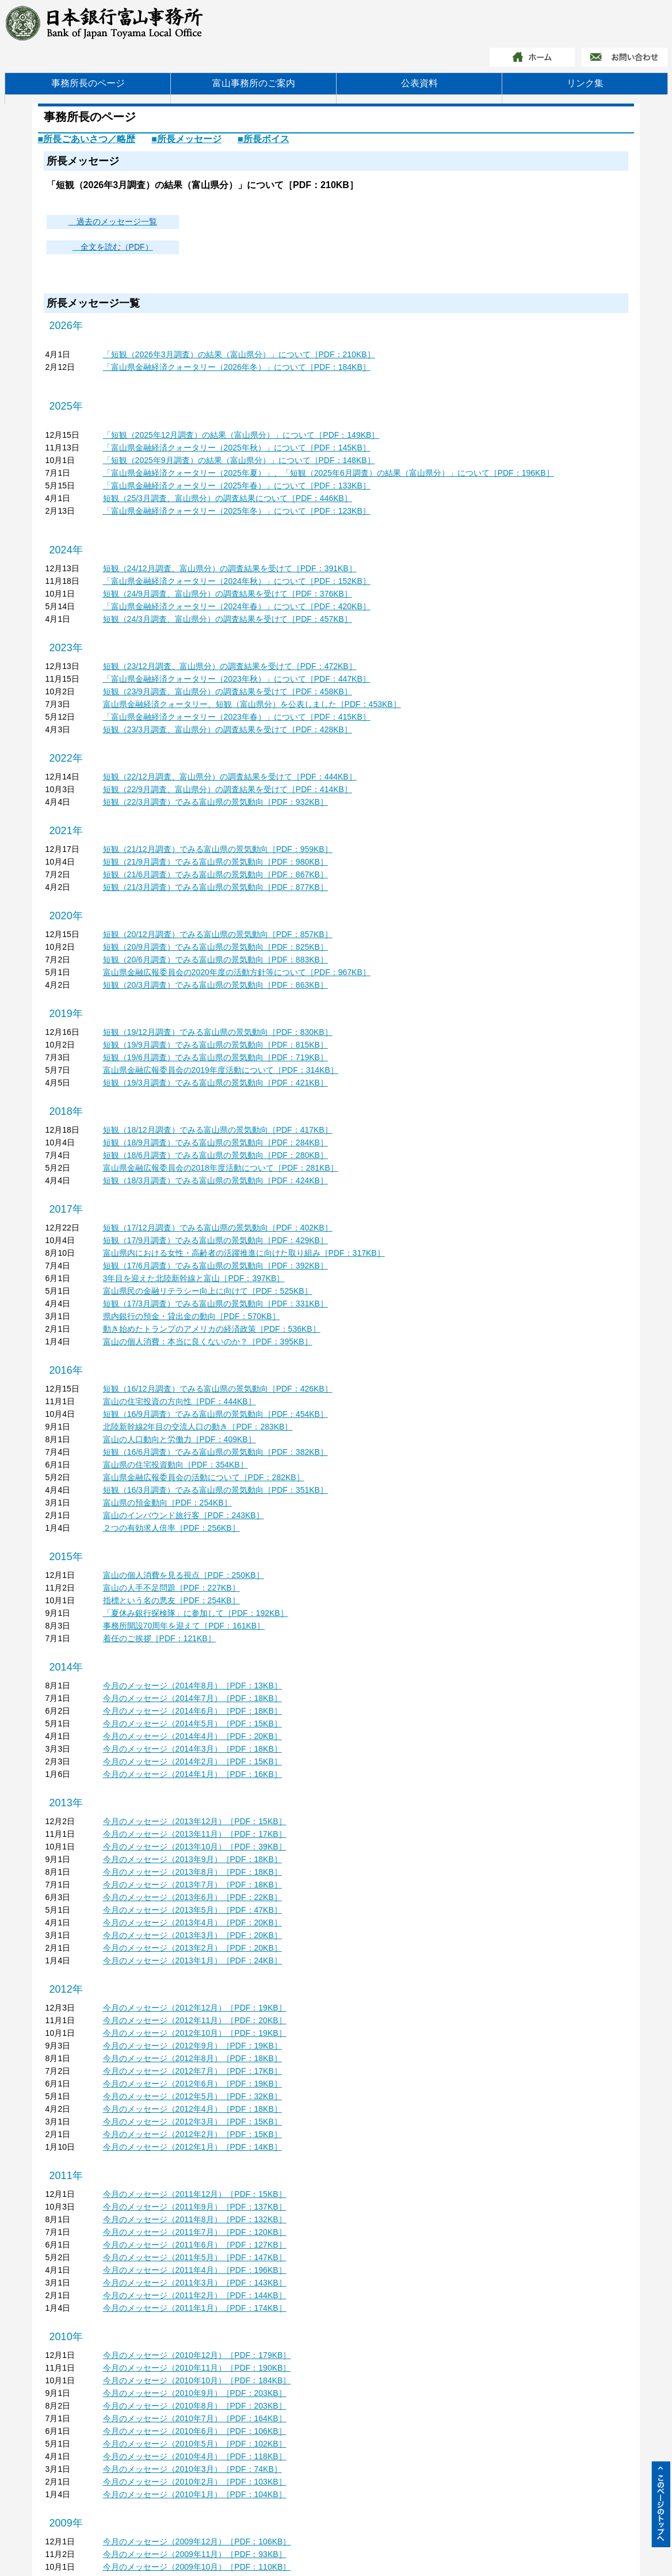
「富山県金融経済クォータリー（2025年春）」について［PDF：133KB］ (237, 485)
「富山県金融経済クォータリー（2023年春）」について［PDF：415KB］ (237, 716)
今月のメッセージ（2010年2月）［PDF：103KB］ (195, 2481)
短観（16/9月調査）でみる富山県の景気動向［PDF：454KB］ (215, 1414)
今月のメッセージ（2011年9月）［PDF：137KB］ (195, 2206)
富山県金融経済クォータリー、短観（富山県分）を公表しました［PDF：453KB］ (252, 704)
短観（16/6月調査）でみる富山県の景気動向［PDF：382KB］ (215, 1452)
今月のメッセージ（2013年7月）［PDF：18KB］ (192, 1884)
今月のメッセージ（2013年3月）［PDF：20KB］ (192, 1935)
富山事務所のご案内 (253, 83)
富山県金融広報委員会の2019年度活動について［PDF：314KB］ (220, 1070)
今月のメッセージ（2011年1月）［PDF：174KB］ (195, 2308)
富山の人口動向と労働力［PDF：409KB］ (179, 1439)
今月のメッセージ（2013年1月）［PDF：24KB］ (192, 1960)
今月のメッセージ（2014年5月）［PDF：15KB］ (192, 1723)
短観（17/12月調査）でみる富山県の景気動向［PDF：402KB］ (218, 1227)
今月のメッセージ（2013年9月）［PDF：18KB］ (192, 1859)
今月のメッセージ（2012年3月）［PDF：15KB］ (192, 2121)
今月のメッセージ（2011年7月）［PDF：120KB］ (195, 2232)
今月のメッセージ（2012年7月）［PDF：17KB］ (192, 2071)
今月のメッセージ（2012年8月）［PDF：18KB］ (192, 2058)
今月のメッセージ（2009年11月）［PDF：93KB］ (195, 2554)
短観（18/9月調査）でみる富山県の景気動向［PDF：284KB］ (215, 1142)
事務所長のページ (88, 83)
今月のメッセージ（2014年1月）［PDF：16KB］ (192, 1774)
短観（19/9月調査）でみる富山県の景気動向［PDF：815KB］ (215, 1044)
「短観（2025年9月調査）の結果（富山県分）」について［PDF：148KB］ (239, 460)
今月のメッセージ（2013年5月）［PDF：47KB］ (192, 1909)
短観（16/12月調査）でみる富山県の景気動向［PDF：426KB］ (218, 1388)
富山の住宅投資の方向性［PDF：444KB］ (179, 1401)
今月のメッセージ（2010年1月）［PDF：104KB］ (195, 2494)
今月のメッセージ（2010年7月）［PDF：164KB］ (195, 2418)
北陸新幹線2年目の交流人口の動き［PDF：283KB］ (198, 1426)
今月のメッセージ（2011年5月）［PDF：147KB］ (195, 2257)
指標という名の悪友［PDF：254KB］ (171, 1600)
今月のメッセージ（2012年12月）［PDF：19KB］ (195, 2007)
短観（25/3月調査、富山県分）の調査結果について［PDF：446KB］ (227, 498)
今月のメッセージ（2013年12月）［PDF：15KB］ (195, 1821)
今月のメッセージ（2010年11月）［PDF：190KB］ (197, 2367)
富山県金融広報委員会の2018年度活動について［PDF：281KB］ (220, 1167)
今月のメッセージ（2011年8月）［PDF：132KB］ (195, 2219)
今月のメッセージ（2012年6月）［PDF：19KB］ (192, 2083)
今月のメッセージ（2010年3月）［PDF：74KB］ (192, 2469)
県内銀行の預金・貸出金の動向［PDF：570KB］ (191, 1316)
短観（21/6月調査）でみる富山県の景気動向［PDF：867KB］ (215, 874)
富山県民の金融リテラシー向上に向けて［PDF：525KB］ (207, 1290)
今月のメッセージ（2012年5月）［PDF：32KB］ (192, 2096)
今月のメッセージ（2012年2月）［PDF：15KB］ (192, 2134)
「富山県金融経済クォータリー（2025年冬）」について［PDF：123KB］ (237, 510)
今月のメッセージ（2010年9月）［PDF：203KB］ (195, 2393)
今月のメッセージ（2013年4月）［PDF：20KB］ (192, 1922)
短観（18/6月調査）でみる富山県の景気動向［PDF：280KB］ (215, 1155)
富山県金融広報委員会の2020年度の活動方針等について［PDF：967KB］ (237, 972)
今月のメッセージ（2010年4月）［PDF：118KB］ (195, 2456)
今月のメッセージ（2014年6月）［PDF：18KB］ (192, 1710)
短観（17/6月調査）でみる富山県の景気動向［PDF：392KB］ (215, 1265)
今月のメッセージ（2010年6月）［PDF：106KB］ (195, 2431)
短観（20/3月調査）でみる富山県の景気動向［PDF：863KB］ (215, 984)
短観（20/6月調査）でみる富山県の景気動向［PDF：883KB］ (215, 959)
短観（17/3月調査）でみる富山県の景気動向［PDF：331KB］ (215, 1303)
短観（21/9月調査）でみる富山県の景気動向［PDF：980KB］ (215, 861)
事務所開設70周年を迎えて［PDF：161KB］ (184, 1625)
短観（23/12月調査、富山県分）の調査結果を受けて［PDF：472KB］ (230, 666)
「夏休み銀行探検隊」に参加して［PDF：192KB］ (195, 1613)
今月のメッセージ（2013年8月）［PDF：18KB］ (192, 1871)
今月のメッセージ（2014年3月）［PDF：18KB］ (192, 1748)
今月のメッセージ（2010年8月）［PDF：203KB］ (195, 2405)
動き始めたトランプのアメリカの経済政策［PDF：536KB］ (211, 1328)
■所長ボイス (263, 139)
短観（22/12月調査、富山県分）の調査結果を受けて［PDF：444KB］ (230, 776)
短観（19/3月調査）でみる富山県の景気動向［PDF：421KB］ (215, 1082)
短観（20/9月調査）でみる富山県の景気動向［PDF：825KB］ (215, 946)
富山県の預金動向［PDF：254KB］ (167, 1502)
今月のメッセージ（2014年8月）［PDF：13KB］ (192, 1685)
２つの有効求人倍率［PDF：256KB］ (171, 1527)
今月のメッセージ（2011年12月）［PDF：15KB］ (195, 2194)
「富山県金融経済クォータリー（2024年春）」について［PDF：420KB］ (237, 606)
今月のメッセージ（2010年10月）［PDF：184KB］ (197, 2380)
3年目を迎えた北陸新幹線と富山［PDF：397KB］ (194, 1278)
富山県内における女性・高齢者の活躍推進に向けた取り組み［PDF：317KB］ (244, 1253)
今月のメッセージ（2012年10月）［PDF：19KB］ (195, 2033)
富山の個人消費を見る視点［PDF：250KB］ (183, 1575)
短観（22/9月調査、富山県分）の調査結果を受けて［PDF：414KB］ (227, 789)
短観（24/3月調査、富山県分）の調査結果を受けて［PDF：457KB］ (227, 619)
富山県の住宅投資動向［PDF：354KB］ (175, 1464)
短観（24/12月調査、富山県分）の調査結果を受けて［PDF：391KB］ (230, 568)
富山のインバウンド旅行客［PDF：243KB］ (183, 1515)
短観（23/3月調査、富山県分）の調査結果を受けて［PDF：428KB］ (227, 729)
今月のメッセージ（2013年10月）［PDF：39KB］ (195, 1846)
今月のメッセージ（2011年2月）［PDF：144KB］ (195, 2295)
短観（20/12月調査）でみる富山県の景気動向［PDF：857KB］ (218, 934)
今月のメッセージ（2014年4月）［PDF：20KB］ (192, 1736)
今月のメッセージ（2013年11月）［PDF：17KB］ (195, 1834)
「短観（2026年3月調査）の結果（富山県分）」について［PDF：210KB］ (239, 354)
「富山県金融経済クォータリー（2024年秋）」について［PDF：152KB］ (237, 581)
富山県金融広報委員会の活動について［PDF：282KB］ (203, 1477)
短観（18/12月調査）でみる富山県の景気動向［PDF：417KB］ (218, 1129)
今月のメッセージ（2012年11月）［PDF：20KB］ (195, 2020)
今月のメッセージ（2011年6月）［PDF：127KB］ (195, 2244)
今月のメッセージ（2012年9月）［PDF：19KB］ (192, 2045)
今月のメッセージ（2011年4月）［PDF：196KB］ (195, 2270)
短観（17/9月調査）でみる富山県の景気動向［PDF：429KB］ (215, 1240)
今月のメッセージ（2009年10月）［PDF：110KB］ (197, 2566)
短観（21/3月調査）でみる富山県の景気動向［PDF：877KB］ (215, 887)
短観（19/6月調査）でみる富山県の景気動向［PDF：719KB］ (215, 1057)
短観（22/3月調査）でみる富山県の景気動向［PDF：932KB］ (215, 802)
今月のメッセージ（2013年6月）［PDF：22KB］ (192, 1897)
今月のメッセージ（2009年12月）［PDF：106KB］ (197, 2541)
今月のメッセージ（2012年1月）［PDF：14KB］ (192, 2146)
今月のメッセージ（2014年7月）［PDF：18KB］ (192, 1698)
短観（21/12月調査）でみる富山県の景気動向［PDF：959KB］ (218, 849)
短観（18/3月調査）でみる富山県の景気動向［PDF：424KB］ (215, 1180)
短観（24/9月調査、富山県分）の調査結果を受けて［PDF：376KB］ (227, 593)
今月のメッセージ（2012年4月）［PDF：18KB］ (192, 2108)
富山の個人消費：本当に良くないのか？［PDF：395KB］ (207, 1341)
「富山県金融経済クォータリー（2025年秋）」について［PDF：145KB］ (237, 447)
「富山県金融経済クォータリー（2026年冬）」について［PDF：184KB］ (237, 367)
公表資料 (419, 83)
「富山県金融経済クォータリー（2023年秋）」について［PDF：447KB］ (237, 678)
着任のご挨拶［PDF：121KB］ (159, 1638)
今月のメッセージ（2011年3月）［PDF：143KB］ (195, 2282)
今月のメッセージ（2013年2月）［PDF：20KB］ (192, 1947)
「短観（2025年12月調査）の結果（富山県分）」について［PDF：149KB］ (241, 434)
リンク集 (585, 83)
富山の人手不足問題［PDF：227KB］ (171, 1587)
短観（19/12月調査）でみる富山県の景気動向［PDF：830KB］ (218, 1032)
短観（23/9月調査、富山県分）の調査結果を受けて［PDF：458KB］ (227, 691)
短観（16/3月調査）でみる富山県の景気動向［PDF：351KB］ (215, 1490)
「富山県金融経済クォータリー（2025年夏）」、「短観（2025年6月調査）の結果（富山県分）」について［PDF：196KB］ (328, 472)
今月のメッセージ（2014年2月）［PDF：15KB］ (192, 1761)
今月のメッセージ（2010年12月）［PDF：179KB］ (197, 2355)
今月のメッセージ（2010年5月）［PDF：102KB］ (195, 2443)
